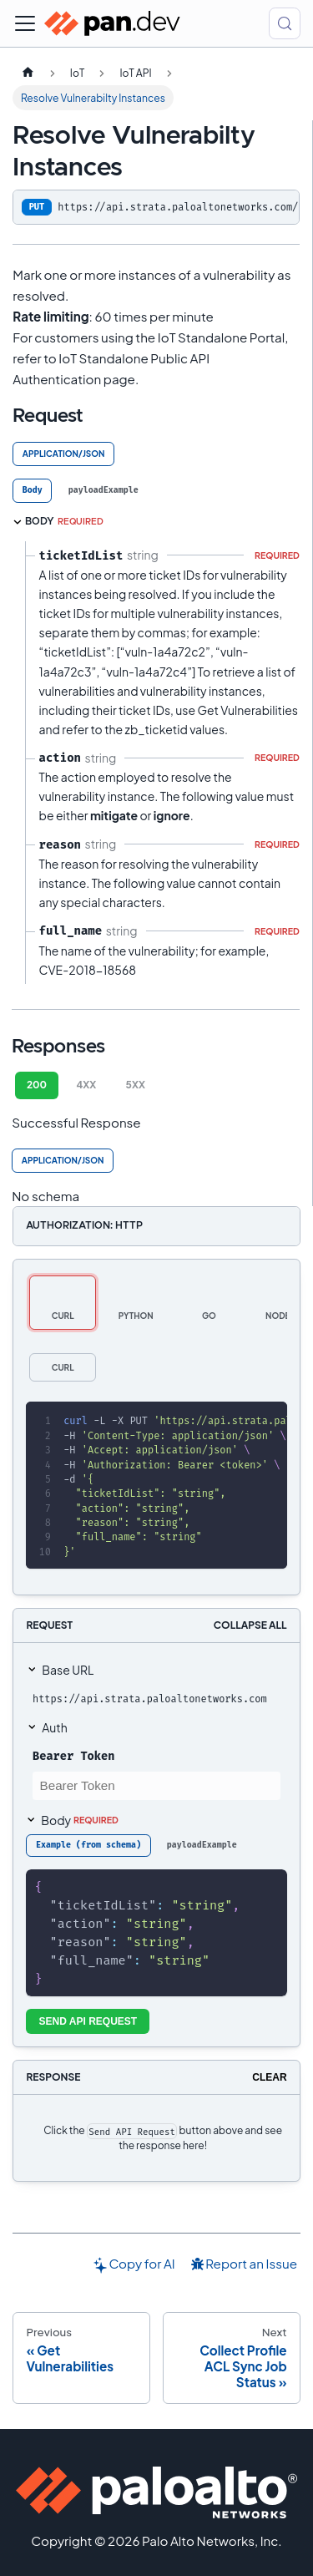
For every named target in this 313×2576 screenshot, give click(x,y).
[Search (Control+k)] (284, 23)
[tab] (32, 491)
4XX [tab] (86, 1084)
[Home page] (28, 72)
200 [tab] (37, 1084)
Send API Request (88, 2021)
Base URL (67, 1669)
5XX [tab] (135, 1084)
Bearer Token (73, 1755)
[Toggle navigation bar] (25, 23)
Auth (54, 1727)
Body (80, 1820)
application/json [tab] (64, 454)
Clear (269, 2077)
